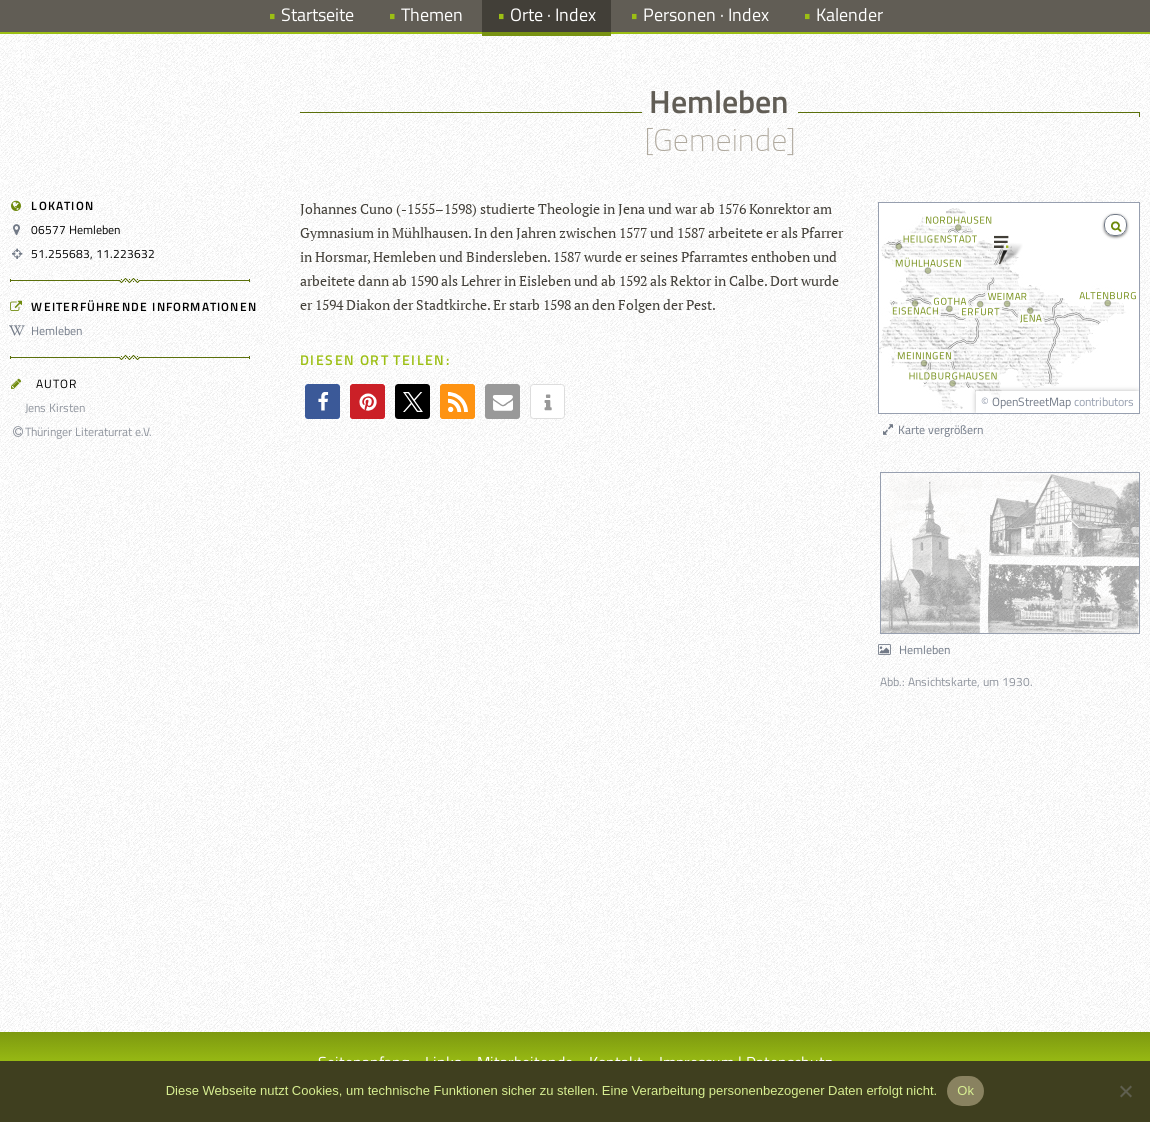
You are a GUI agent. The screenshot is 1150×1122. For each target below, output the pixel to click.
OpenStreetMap (1031, 401)
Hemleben (49, 330)
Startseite (317, 14)
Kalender (849, 14)
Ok (965, 1090)
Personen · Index (706, 14)
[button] (322, 401)
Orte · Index (553, 14)
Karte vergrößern (931, 429)
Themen (432, 14)
